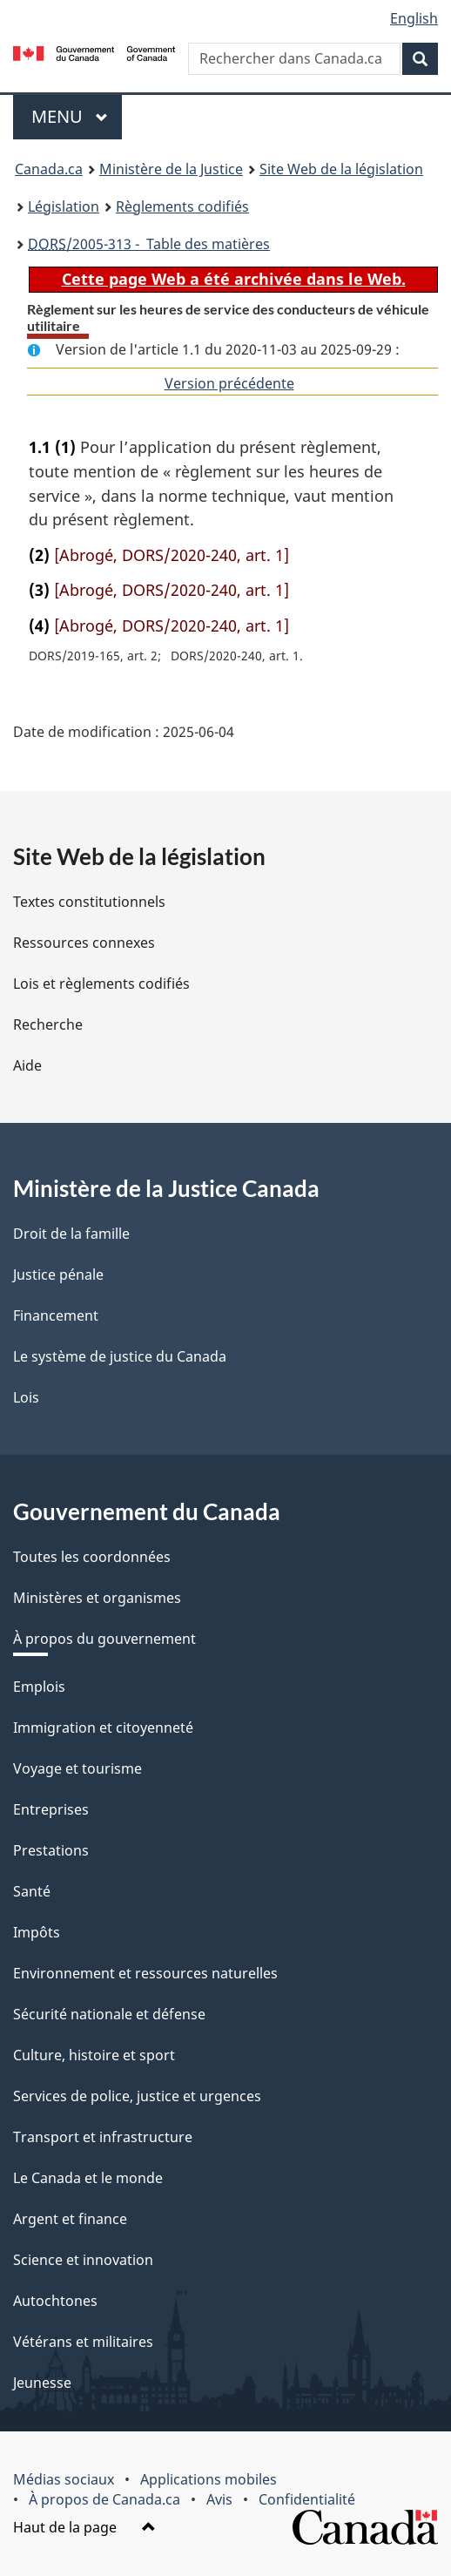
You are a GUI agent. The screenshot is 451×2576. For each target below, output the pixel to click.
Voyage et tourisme (77, 1768)
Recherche (48, 1024)
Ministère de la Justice (171, 169)
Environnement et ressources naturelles (145, 1973)
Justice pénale (58, 1274)
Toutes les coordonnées (92, 1556)
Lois (26, 1397)
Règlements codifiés (182, 206)
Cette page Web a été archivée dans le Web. (234, 278)
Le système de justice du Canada (119, 1356)
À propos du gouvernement (104, 1638)
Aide (27, 1065)
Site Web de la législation (341, 169)
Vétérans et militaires (83, 2341)
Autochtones (55, 2300)
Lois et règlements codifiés (101, 983)
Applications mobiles (208, 2479)
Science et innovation (83, 2259)
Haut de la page (84, 2527)
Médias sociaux (63, 2479)
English (414, 18)
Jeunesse (42, 2382)
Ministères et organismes (97, 1597)
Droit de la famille (71, 1233)
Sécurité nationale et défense (109, 2014)
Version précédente (229, 383)
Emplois (39, 1686)
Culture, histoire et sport (94, 2055)
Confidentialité (307, 2499)
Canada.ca (49, 169)
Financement (55, 1315)
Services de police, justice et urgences (137, 2096)
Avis (219, 2499)
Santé (31, 1891)
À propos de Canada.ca (104, 2499)
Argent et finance (70, 2218)
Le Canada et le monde (88, 2177)
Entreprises (51, 1809)
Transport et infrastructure (102, 2137)
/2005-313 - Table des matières (149, 244)
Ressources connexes (84, 942)
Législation (63, 206)
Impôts (36, 1932)
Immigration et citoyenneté (103, 1727)
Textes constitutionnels (89, 901)
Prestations (51, 1850)
